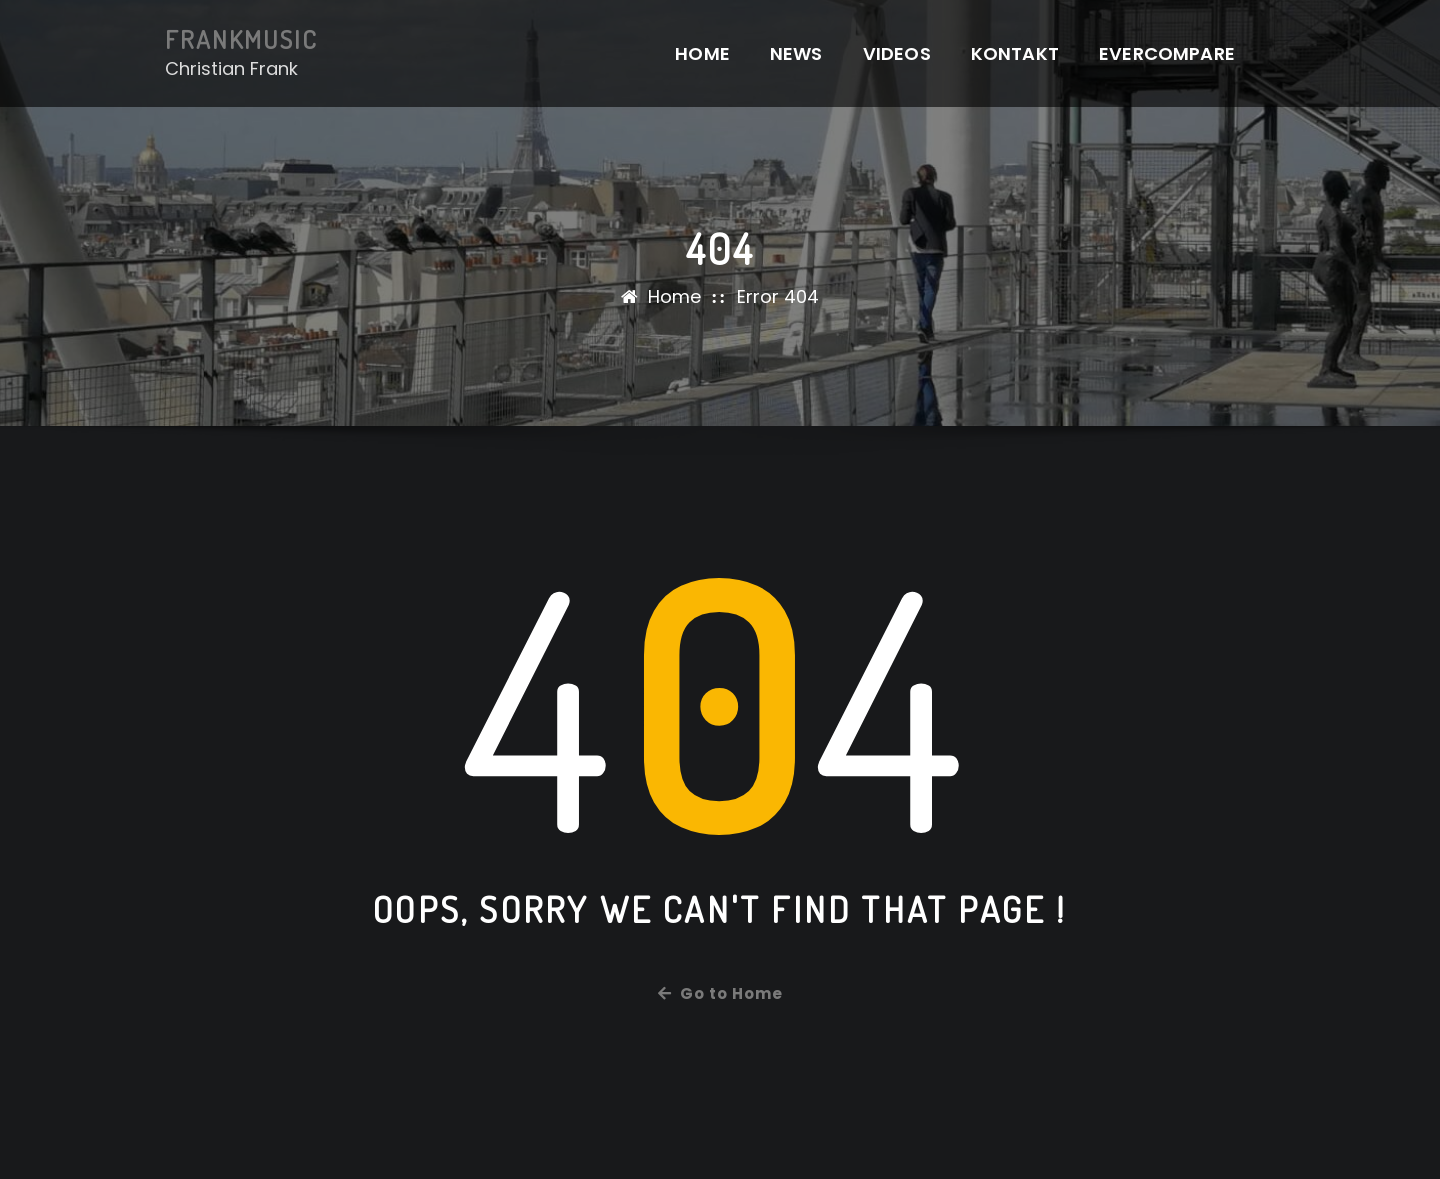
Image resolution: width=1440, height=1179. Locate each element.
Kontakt (1015, 53)
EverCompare (1167, 53)
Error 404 (778, 296)
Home (702, 53)
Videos (897, 53)
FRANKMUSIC (241, 39)
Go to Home (720, 993)
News (796, 53)
